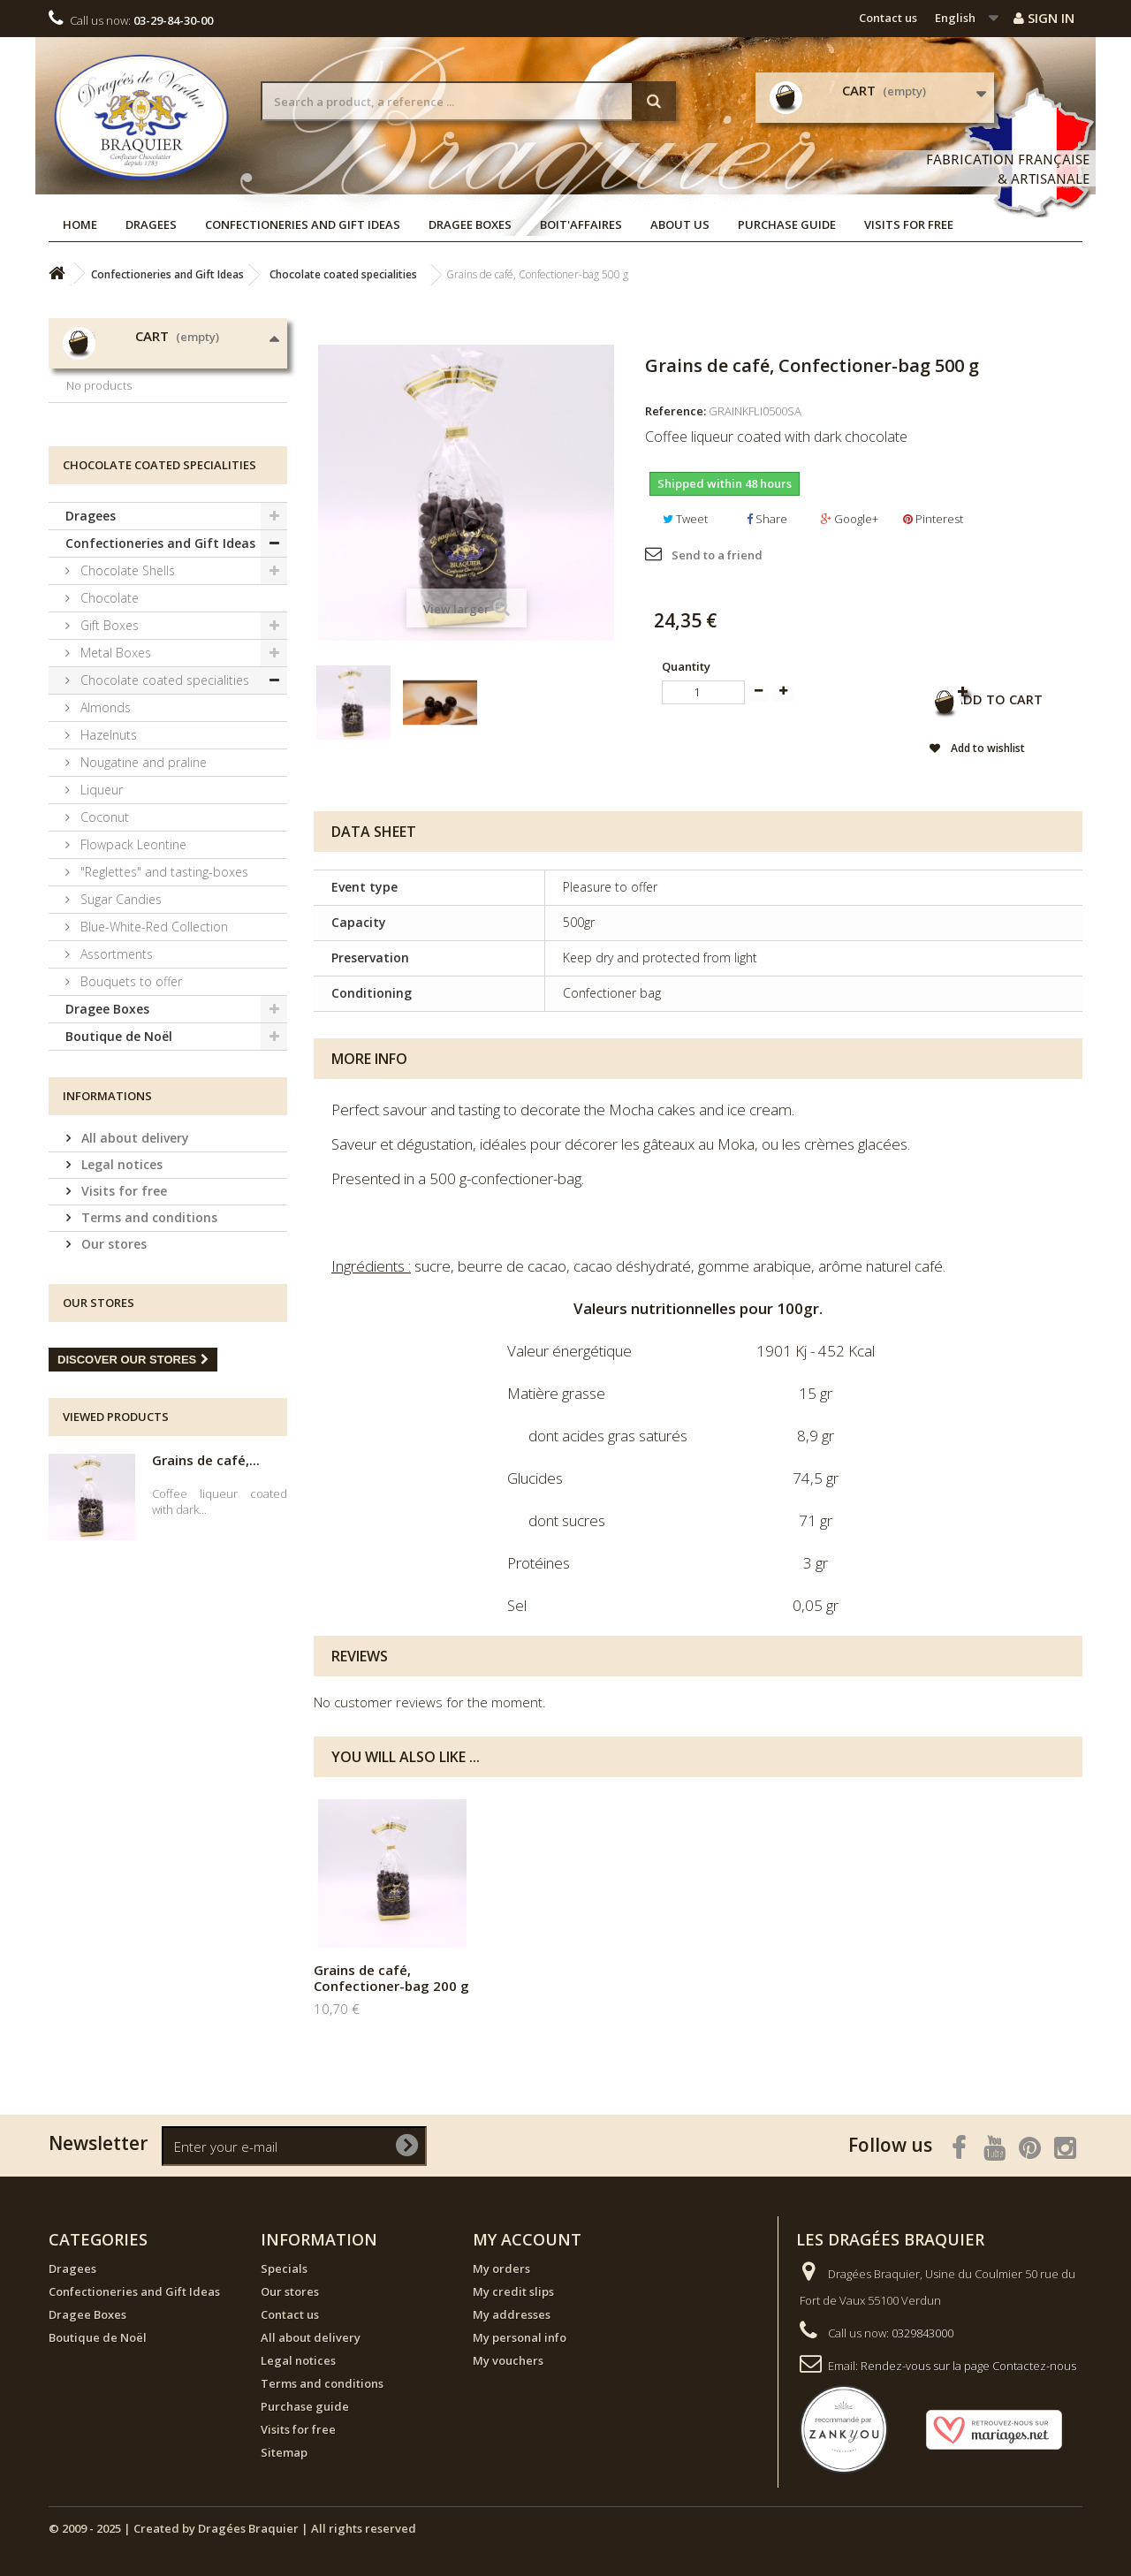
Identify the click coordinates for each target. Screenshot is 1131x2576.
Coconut (103, 945)
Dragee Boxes (470, 224)
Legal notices (120, 1292)
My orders (501, 2268)
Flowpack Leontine (131, 972)
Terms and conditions (147, 1345)
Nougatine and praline (142, 890)
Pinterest (933, 519)
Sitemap (284, 2452)
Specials (284, 2268)
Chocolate (108, 726)
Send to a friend (717, 555)
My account (527, 2239)
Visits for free (908, 224)
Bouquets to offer (129, 1109)
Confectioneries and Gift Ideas (302, 224)
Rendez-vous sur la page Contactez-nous (968, 2366)
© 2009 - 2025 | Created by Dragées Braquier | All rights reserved (232, 2528)
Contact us (888, 18)
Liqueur (100, 917)
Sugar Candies (119, 1027)
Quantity (686, 666)
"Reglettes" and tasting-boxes (162, 1000)
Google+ (849, 519)
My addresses (511, 2314)
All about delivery (133, 1266)
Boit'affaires (581, 224)
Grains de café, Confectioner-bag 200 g (391, 1978)
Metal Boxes (114, 780)
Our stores (112, 1372)
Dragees (151, 224)
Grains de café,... (206, 1588)
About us (680, 224)
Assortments (115, 1082)
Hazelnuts (107, 863)
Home (80, 224)
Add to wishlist (953, 751)
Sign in (1043, 18)
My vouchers (508, 2360)
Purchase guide (787, 224)
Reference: (675, 411)
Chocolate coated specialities (163, 808)
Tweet (685, 519)
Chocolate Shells (126, 698)
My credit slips (513, 2291)
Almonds (104, 835)
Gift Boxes (108, 753)
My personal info (519, 2337)
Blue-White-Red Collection (152, 1054)
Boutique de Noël (118, 1164)
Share (767, 519)
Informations (107, 1224)
